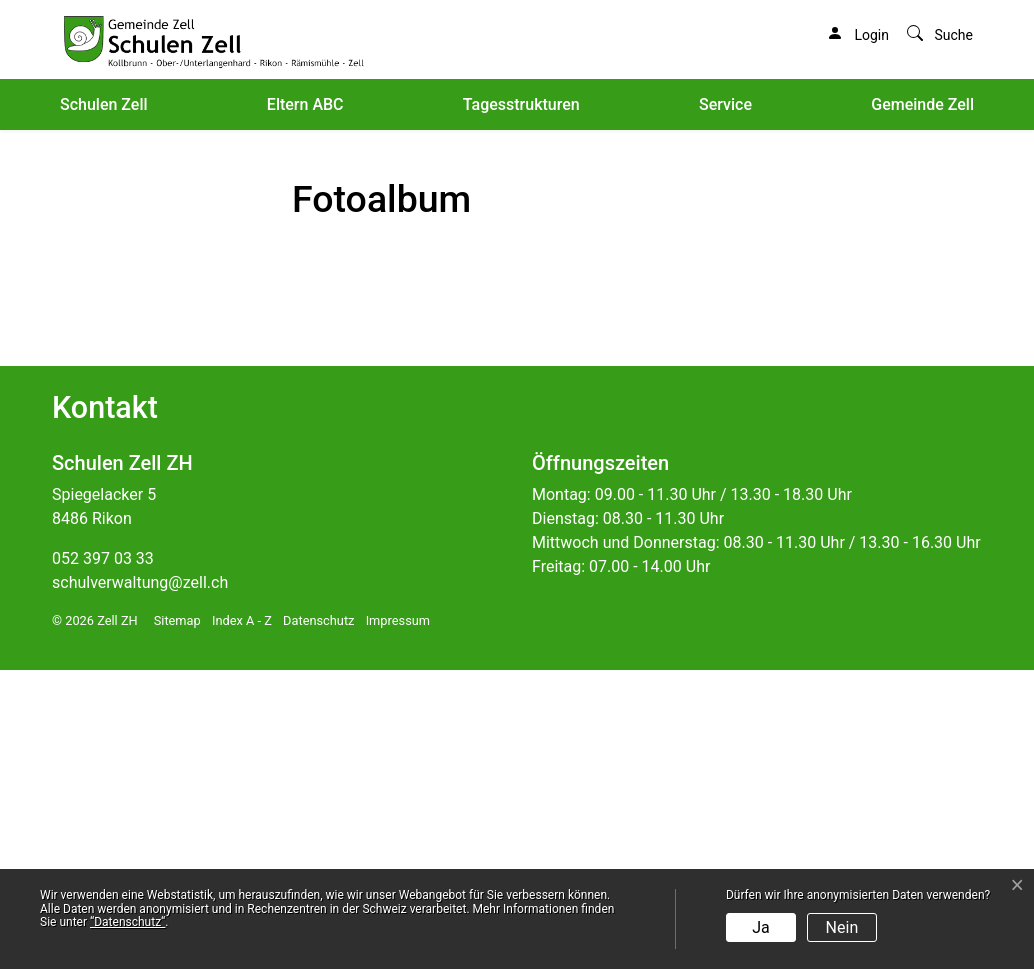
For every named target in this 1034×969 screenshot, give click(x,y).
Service (725, 104)
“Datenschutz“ (127, 922)
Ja (761, 927)
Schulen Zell (104, 104)
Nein (842, 927)
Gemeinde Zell (922, 104)
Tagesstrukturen (521, 104)
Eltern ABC (305, 104)
